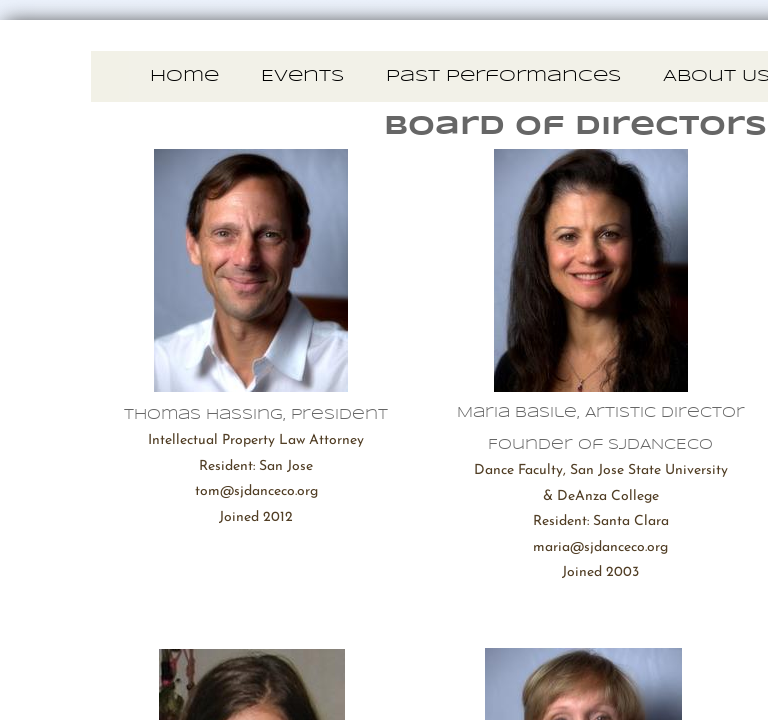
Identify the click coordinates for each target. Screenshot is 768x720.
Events (302, 76)
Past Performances (503, 76)
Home (184, 76)
